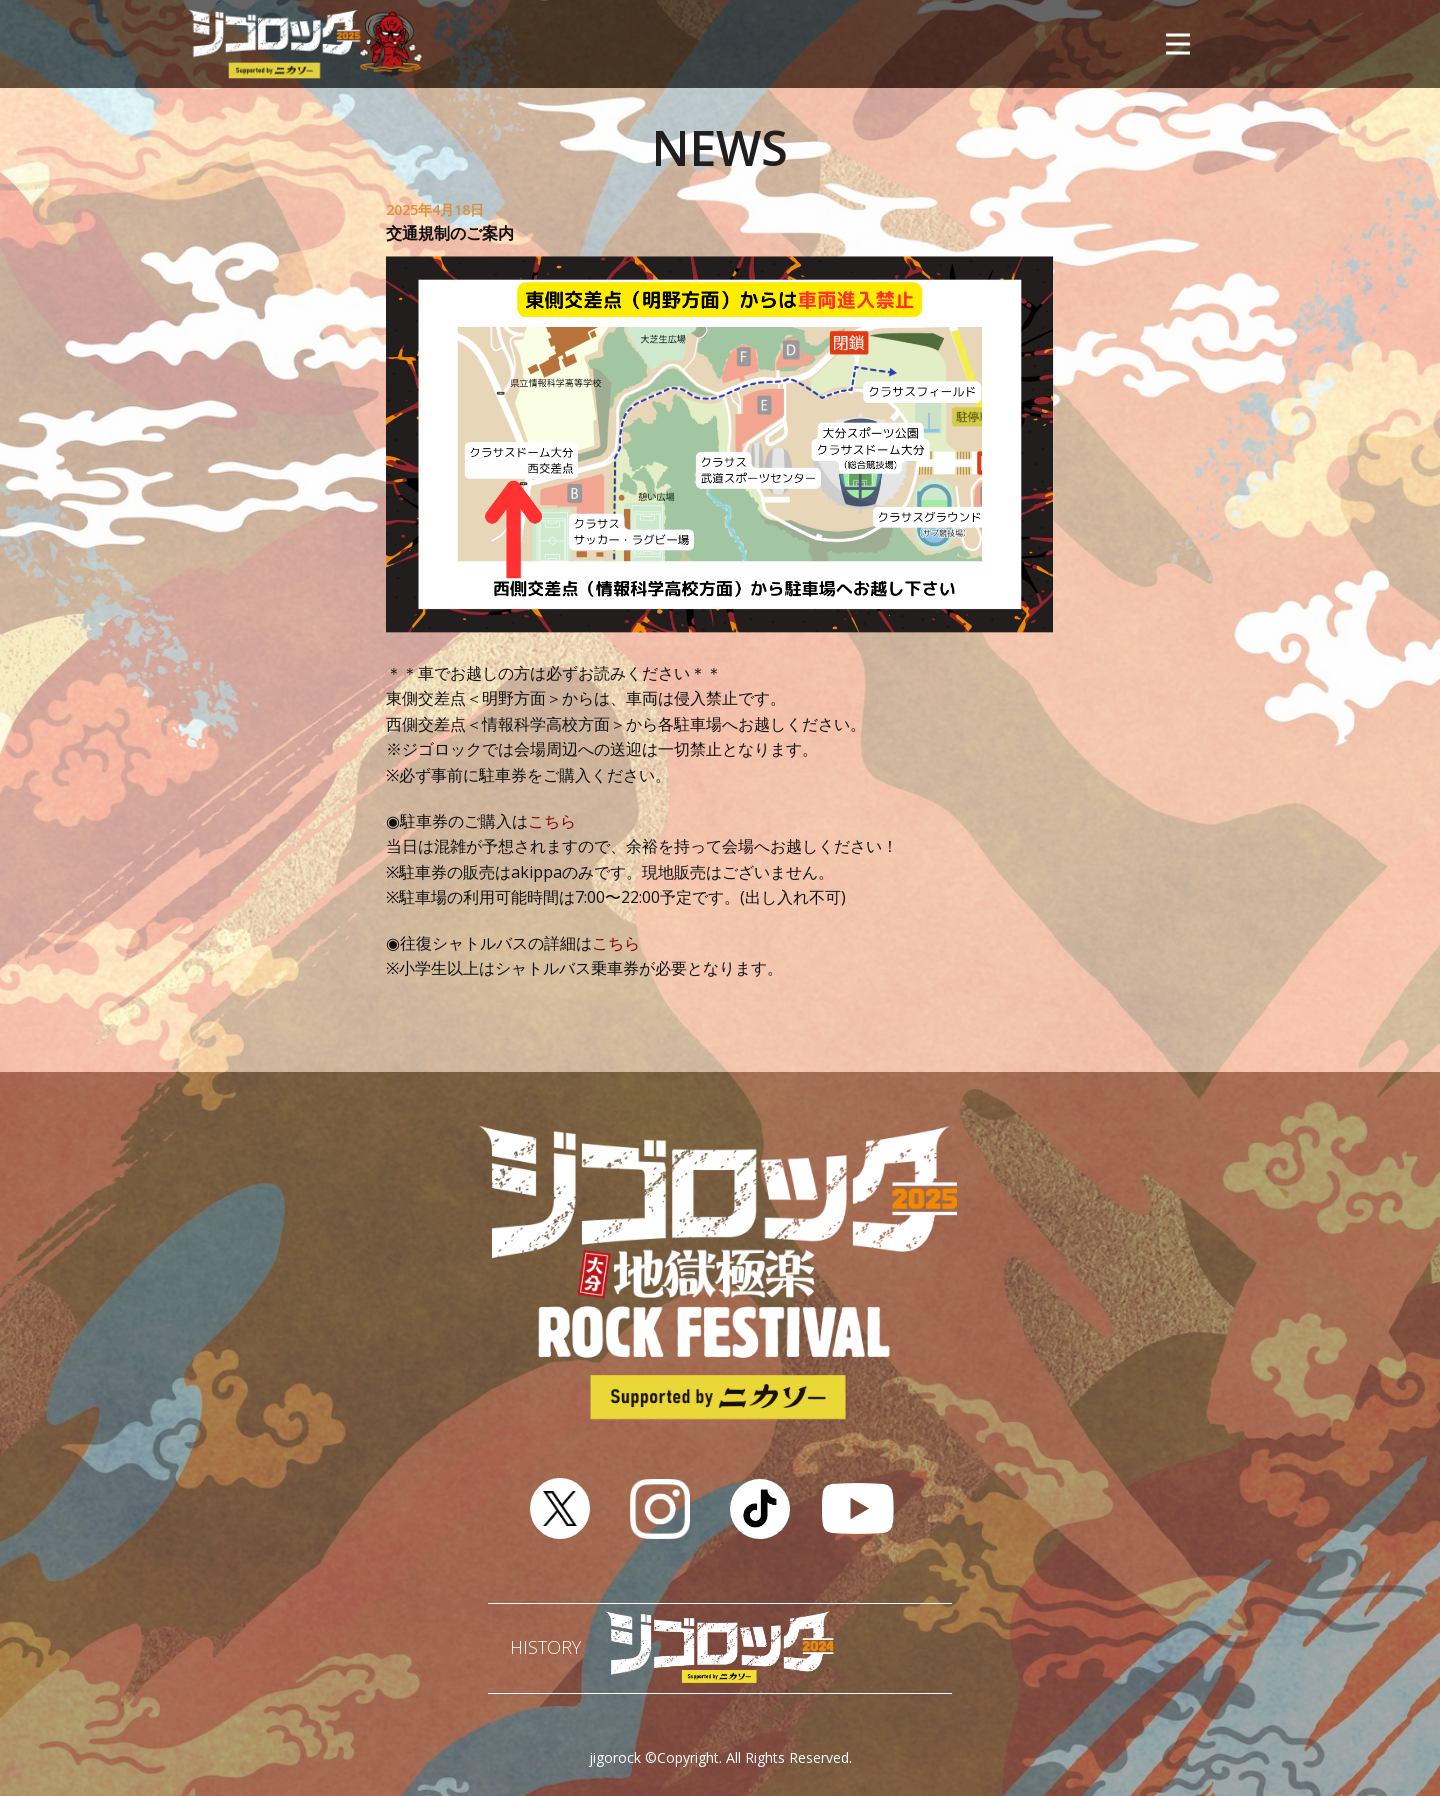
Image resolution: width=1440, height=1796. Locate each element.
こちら (552, 821)
